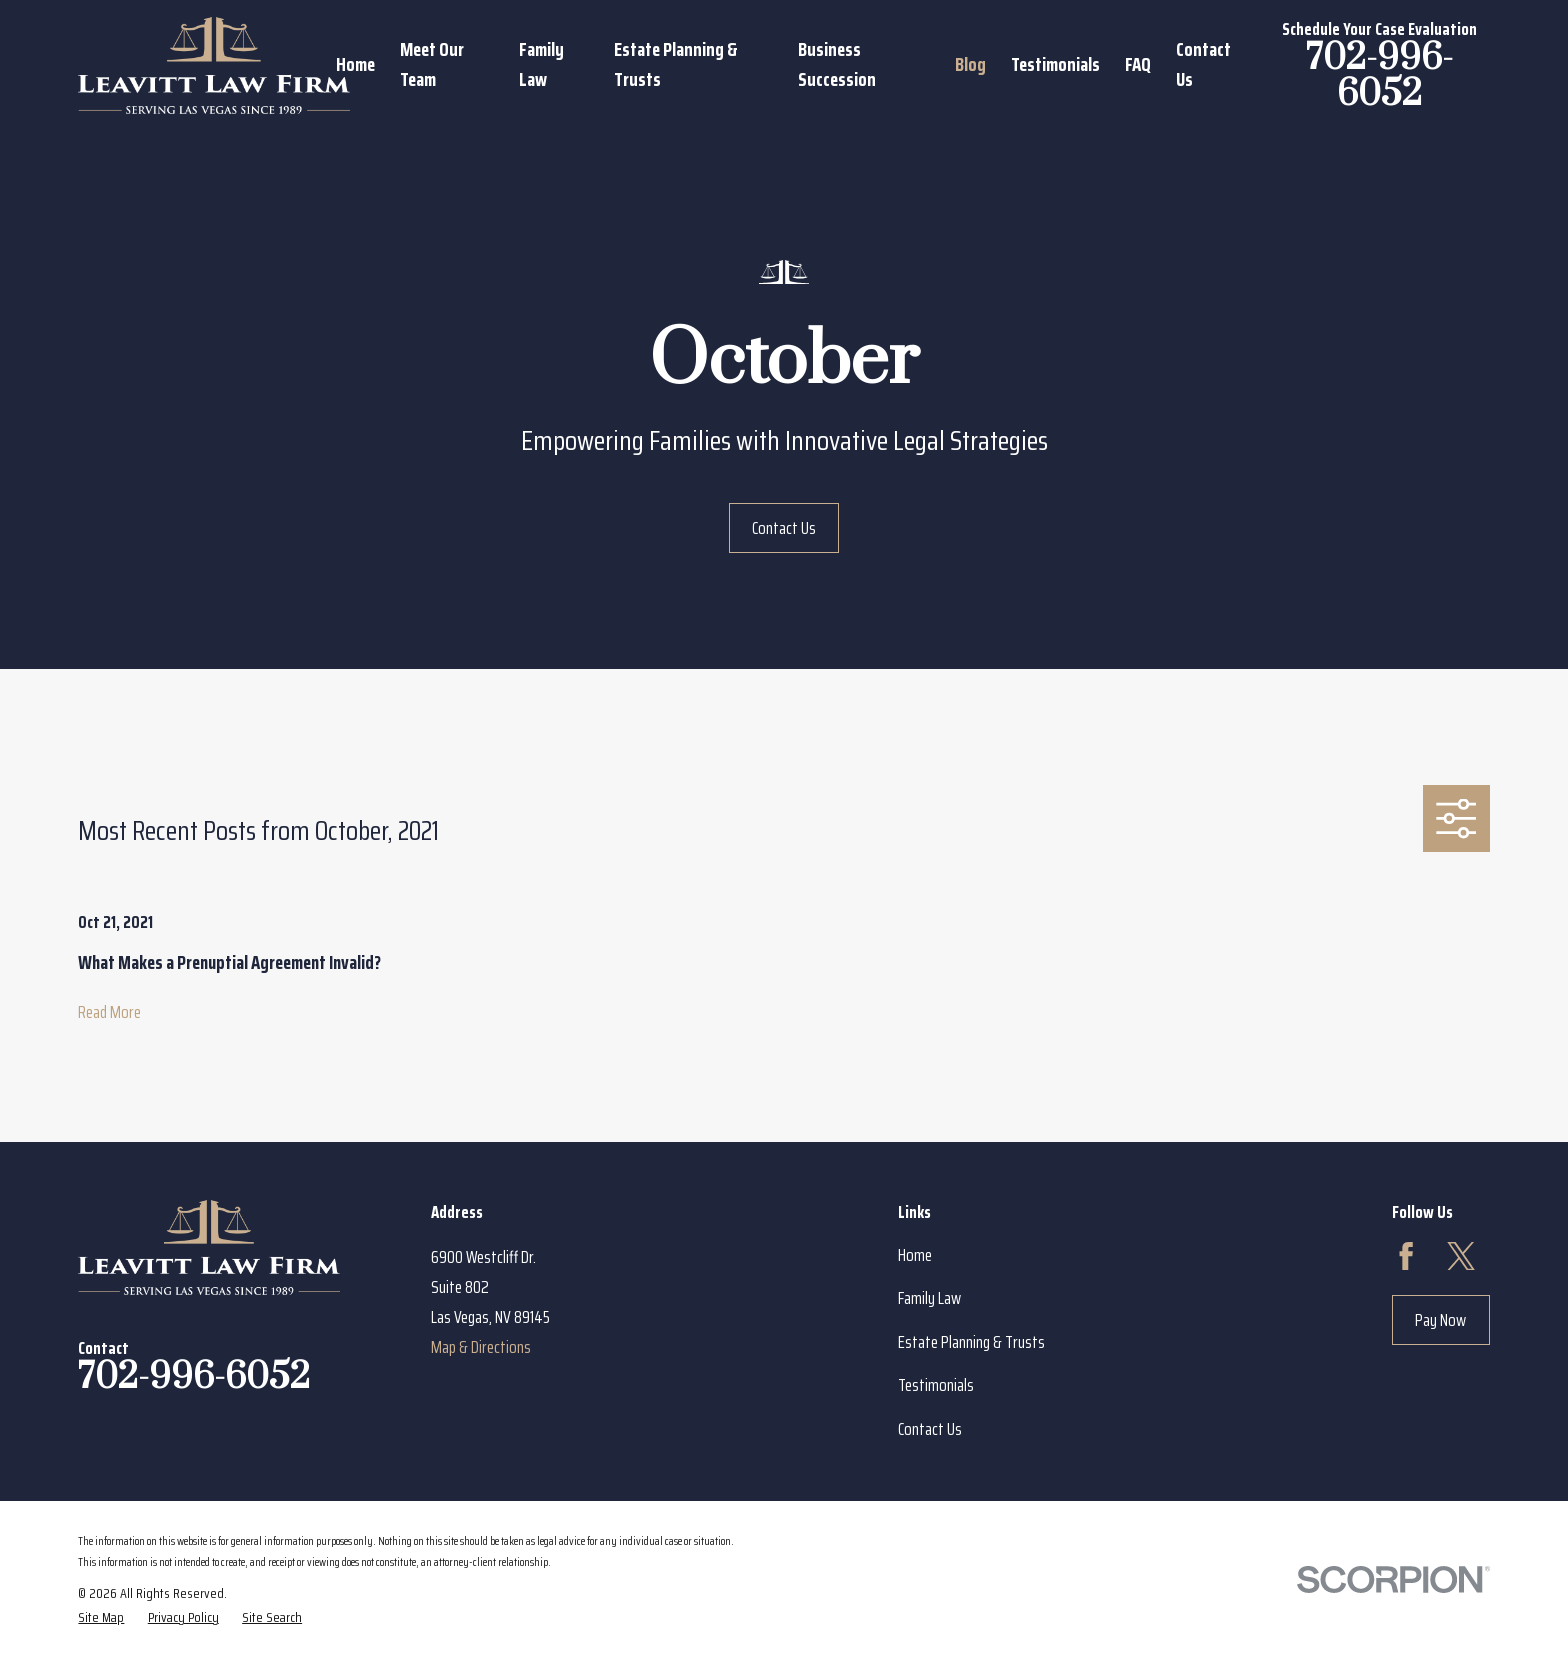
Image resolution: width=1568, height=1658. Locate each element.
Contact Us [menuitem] (1203, 64)
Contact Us (784, 528)
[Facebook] (1406, 1256)
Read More (109, 1012)
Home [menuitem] (355, 64)
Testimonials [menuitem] (1055, 64)
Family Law (929, 1298)
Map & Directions (481, 1347)
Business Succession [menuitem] (837, 64)
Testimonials (936, 1385)
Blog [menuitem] (970, 64)
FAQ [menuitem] (1138, 64)
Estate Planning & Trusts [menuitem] (676, 64)
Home (915, 1255)
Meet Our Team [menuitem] (432, 64)
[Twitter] (1461, 1256)
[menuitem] (101, 1617)
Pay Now (1440, 1320)
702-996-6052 (1379, 76)
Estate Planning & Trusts (971, 1342)
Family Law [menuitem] (541, 64)
